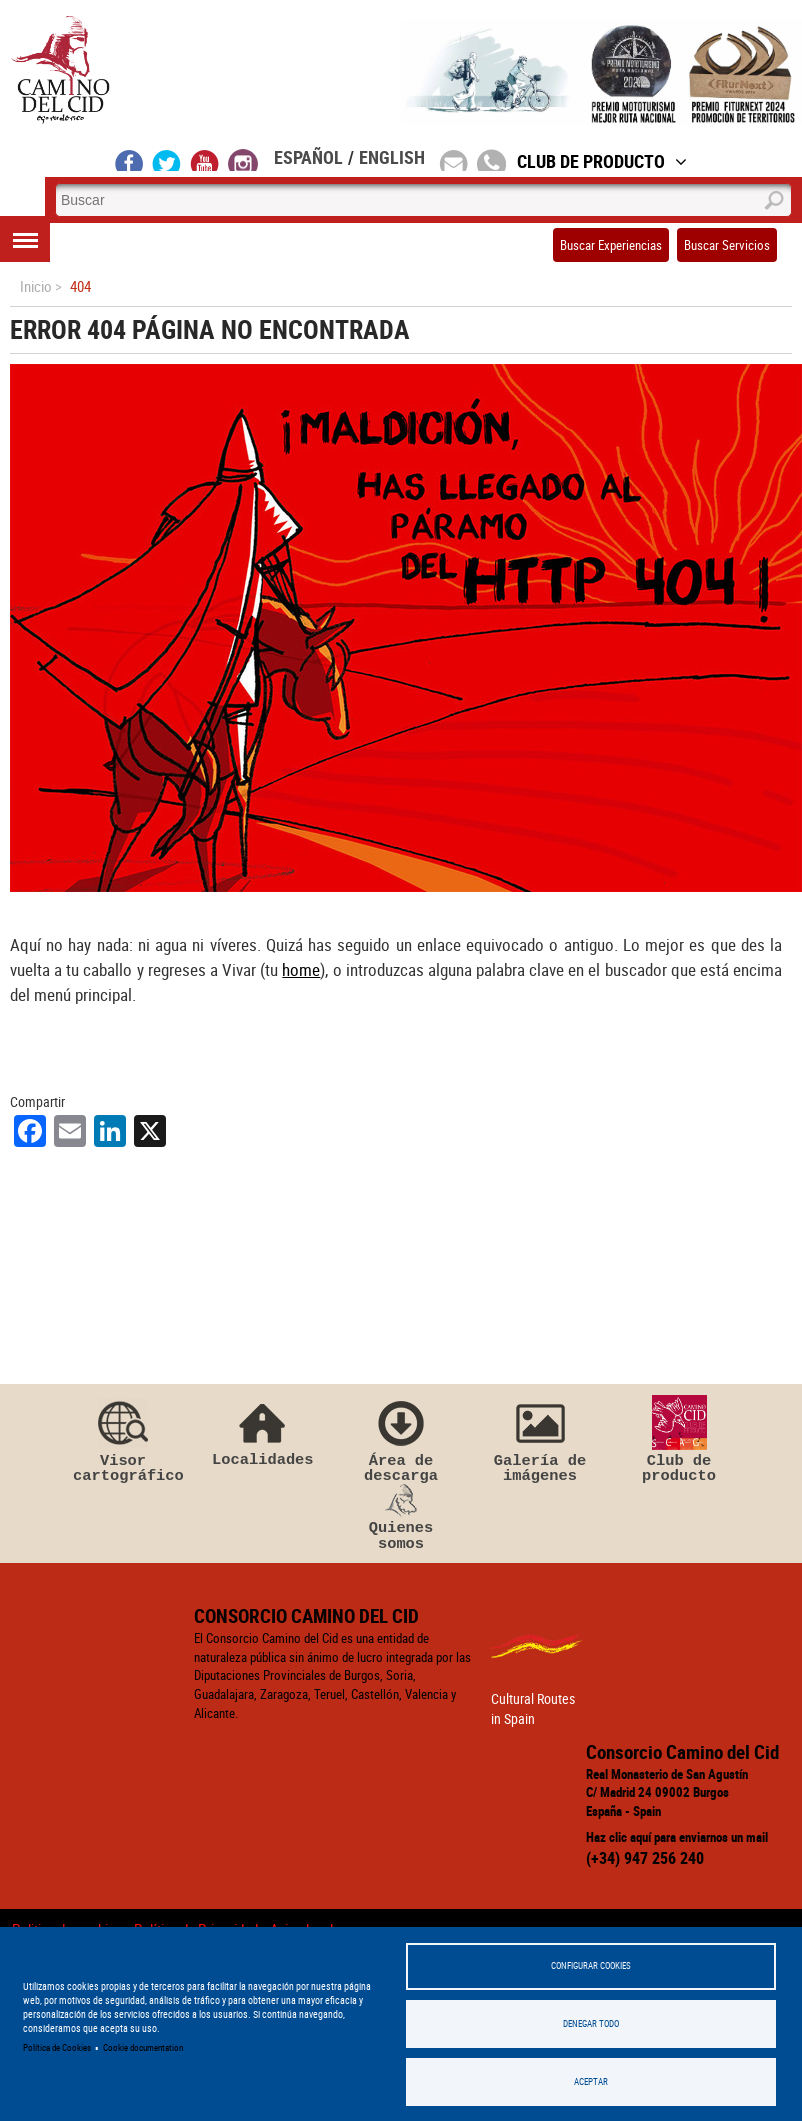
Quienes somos (401, 1523)
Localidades (262, 1435)
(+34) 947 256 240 (645, 1862)
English (392, 157)
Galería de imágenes (540, 1444)
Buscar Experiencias (611, 245)
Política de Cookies (57, 2046)
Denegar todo (591, 2022)
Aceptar (591, 2081)
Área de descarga (401, 1444)
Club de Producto (602, 161)
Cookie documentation (143, 2046)
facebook (129, 160)
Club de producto (679, 1444)
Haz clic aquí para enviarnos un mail (677, 1842)
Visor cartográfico (123, 1444)
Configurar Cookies (591, 1963)
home (301, 969)
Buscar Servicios (727, 245)
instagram (243, 160)
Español (308, 157)
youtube (205, 160)
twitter (167, 160)
